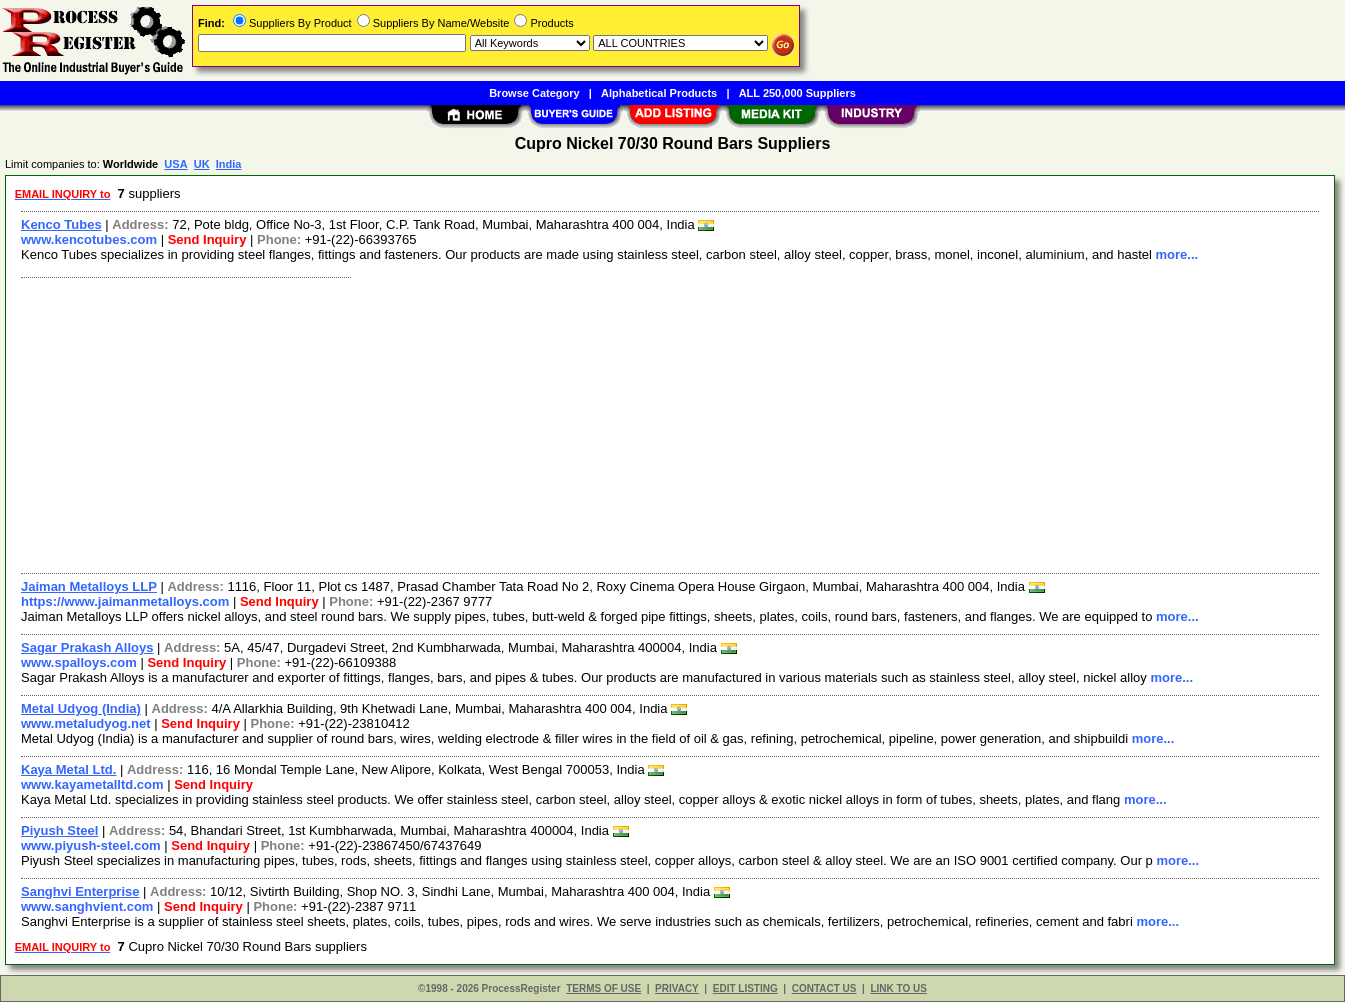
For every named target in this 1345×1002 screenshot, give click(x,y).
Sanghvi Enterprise (80, 891)
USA (175, 164)
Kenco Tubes (61, 224)
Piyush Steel (59, 830)
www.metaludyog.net (86, 723)
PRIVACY (677, 988)
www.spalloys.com (79, 662)
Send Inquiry (207, 239)
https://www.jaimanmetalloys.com (125, 601)
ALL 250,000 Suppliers (797, 93)
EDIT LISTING (745, 988)
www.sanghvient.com (87, 906)
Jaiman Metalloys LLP (89, 586)
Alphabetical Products (659, 93)
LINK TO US (898, 988)
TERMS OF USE (603, 988)
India (229, 164)
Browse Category (534, 93)
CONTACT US (824, 988)
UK (202, 164)
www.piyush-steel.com (91, 845)
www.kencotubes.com (89, 239)
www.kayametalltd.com (92, 784)
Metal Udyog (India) (81, 708)
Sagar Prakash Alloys (87, 647)
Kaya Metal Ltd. (68, 769)
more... (1177, 254)
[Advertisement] (613, 423)
